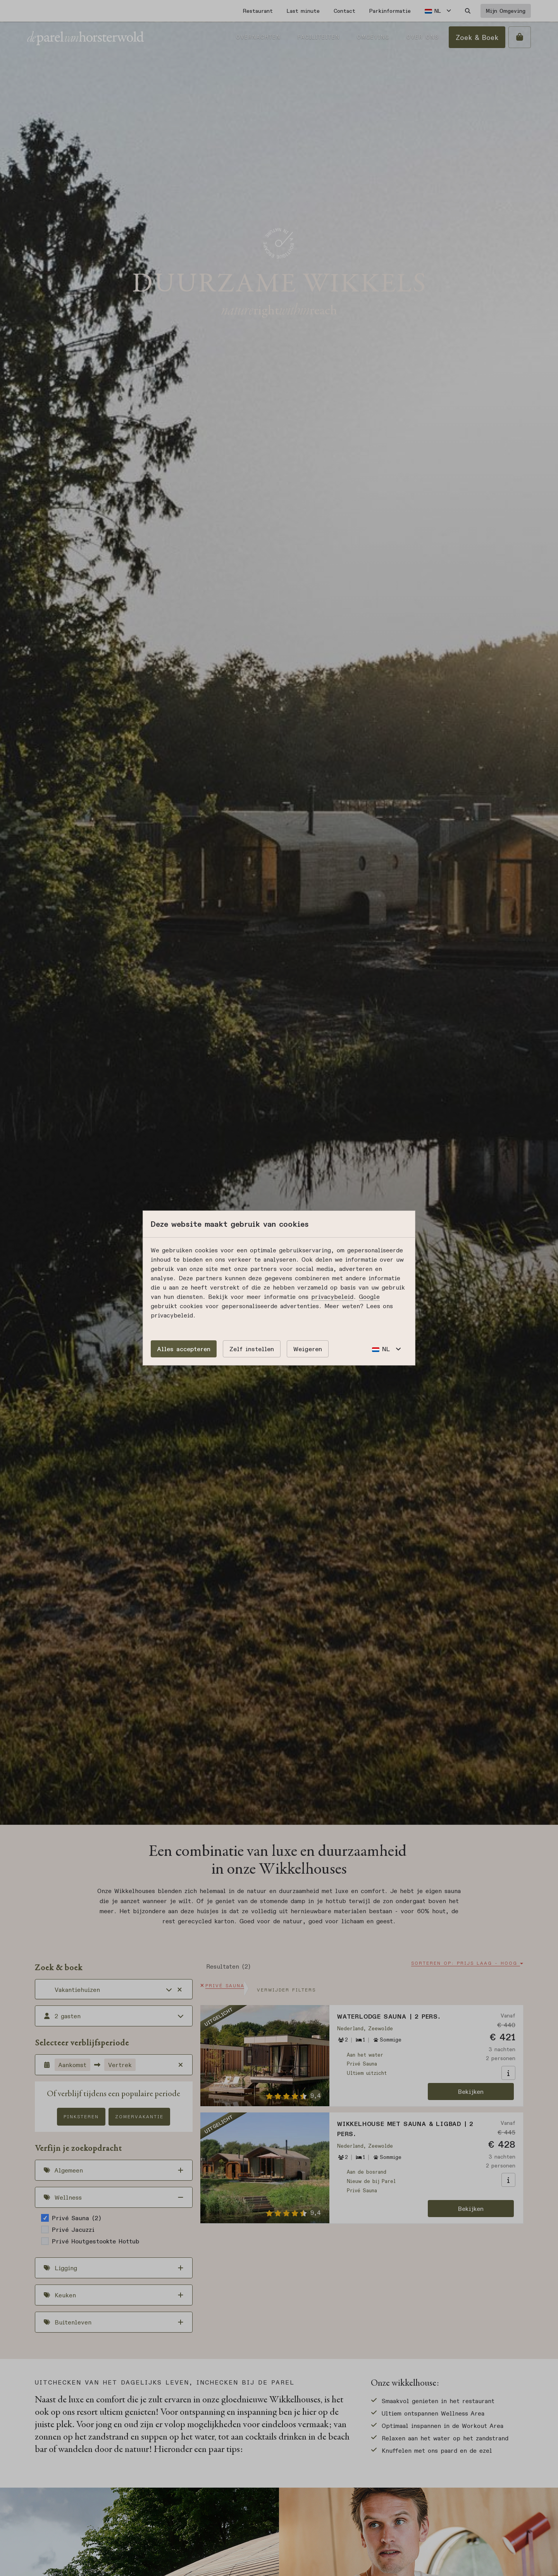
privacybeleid (332, 1296)
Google (369, 1296)
